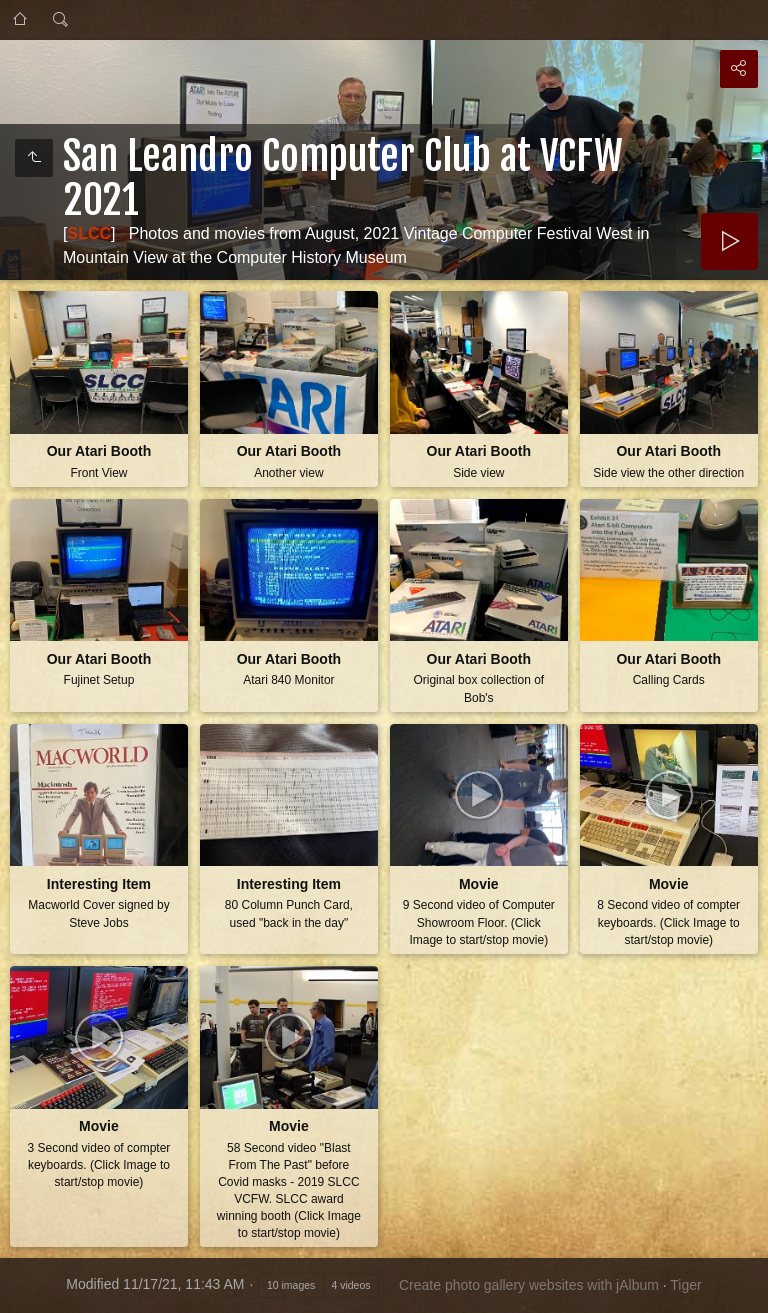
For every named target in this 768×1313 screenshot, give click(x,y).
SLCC (89, 233)
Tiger (685, 1285)
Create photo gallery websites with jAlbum (529, 1285)
